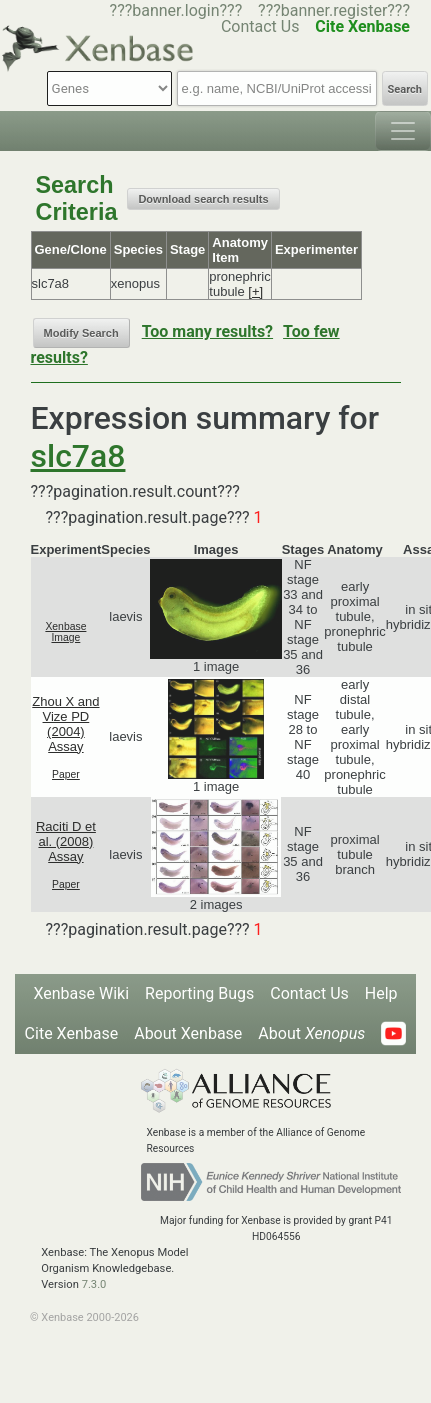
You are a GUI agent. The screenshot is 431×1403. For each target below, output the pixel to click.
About (311, 1033)
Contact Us (309, 993)
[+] (255, 291)
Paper (66, 774)
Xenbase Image (65, 632)
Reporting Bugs (199, 993)
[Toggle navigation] (403, 131)
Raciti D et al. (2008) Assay (66, 841)
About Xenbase (188, 1033)
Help (381, 993)
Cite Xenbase (72, 1033)
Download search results (203, 199)
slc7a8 (78, 456)
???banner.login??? (176, 10)
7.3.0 (94, 1284)
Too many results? (207, 331)
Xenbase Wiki (81, 993)
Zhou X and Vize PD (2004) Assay (65, 724)
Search (405, 89)
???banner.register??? (334, 10)
